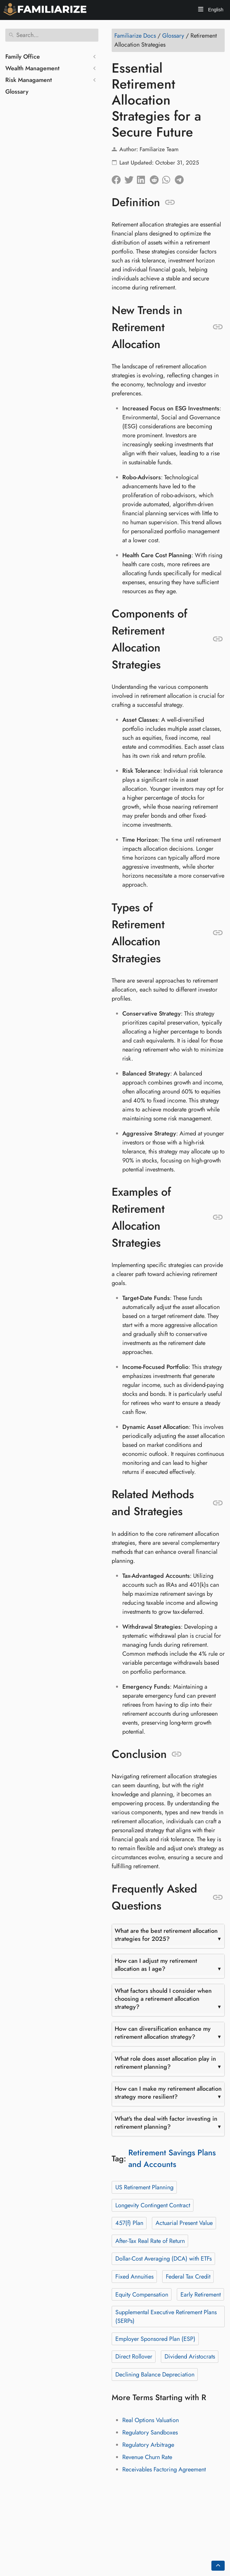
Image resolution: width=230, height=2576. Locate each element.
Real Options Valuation (150, 2420)
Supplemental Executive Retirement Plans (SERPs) (166, 2316)
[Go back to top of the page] (218, 2566)
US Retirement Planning (144, 2187)
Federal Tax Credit (188, 2276)
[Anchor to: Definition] (170, 202)
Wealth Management (32, 68)
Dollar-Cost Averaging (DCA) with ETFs (163, 2258)
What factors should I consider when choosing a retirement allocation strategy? (163, 1998)
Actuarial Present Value (184, 2223)
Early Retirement (200, 2294)
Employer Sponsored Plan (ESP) (155, 2339)
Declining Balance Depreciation (154, 2374)
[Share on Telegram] (181, 178)
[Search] (51, 35)
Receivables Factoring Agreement (164, 2469)
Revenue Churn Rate (147, 2457)
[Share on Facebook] (118, 178)
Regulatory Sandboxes (150, 2432)
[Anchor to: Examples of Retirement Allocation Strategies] (218, 1217)
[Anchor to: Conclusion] (177, 1754)
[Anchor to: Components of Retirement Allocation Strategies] (218, 639)
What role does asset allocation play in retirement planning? (165, 2062)
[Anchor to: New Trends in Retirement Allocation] (218, 327)
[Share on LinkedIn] (143, 178)
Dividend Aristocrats (190, 2356)
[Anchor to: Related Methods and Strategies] (218, 1503)
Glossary (17, 91)
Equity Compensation (141, 2294)
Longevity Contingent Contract (152, 2205)
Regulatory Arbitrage (148, 2444)
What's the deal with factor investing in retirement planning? (166, 2122)
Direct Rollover (133, 2356)
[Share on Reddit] (156, 178)
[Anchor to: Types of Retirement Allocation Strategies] (218, 933)
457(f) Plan (129, 2223)
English (215, 9)
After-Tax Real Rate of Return (150, 2241)
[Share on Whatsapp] (168, 178)
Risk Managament (28, 80)
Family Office (22, 56)
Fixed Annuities (134, 2276)
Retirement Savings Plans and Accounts (172, 2158)
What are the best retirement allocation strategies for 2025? (166, 1935)
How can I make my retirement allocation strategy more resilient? (168, 2092)
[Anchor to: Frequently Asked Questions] (218, 1897)
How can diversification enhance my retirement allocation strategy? (163, 2032)
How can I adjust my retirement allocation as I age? (156, 1964)
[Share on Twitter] (130, 178)
